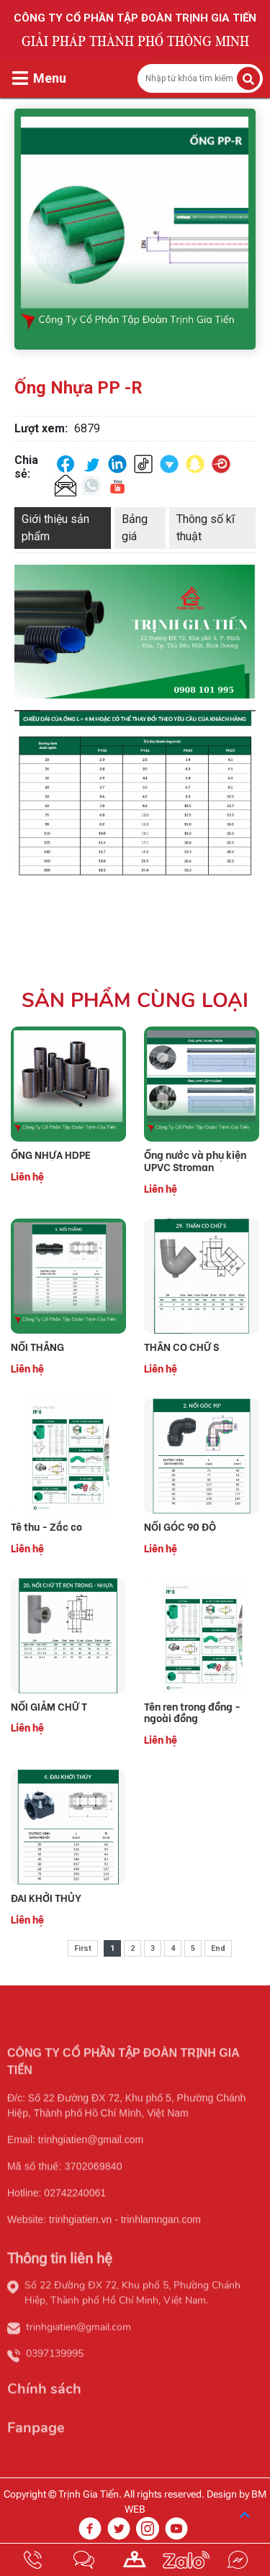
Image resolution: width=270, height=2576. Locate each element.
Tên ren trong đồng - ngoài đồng (192, 1713)
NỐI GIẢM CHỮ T (49, 1707)
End (218, 1948)
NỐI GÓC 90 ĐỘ (180, 1527)
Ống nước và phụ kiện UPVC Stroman (195, 1161)
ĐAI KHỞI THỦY (46, 1898)
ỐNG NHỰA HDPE (51, 1155)
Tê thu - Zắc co (46, 1527)
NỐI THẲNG (37, 1347)
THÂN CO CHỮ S (181, 1347)
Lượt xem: (41, 428)
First (82, 1948)
